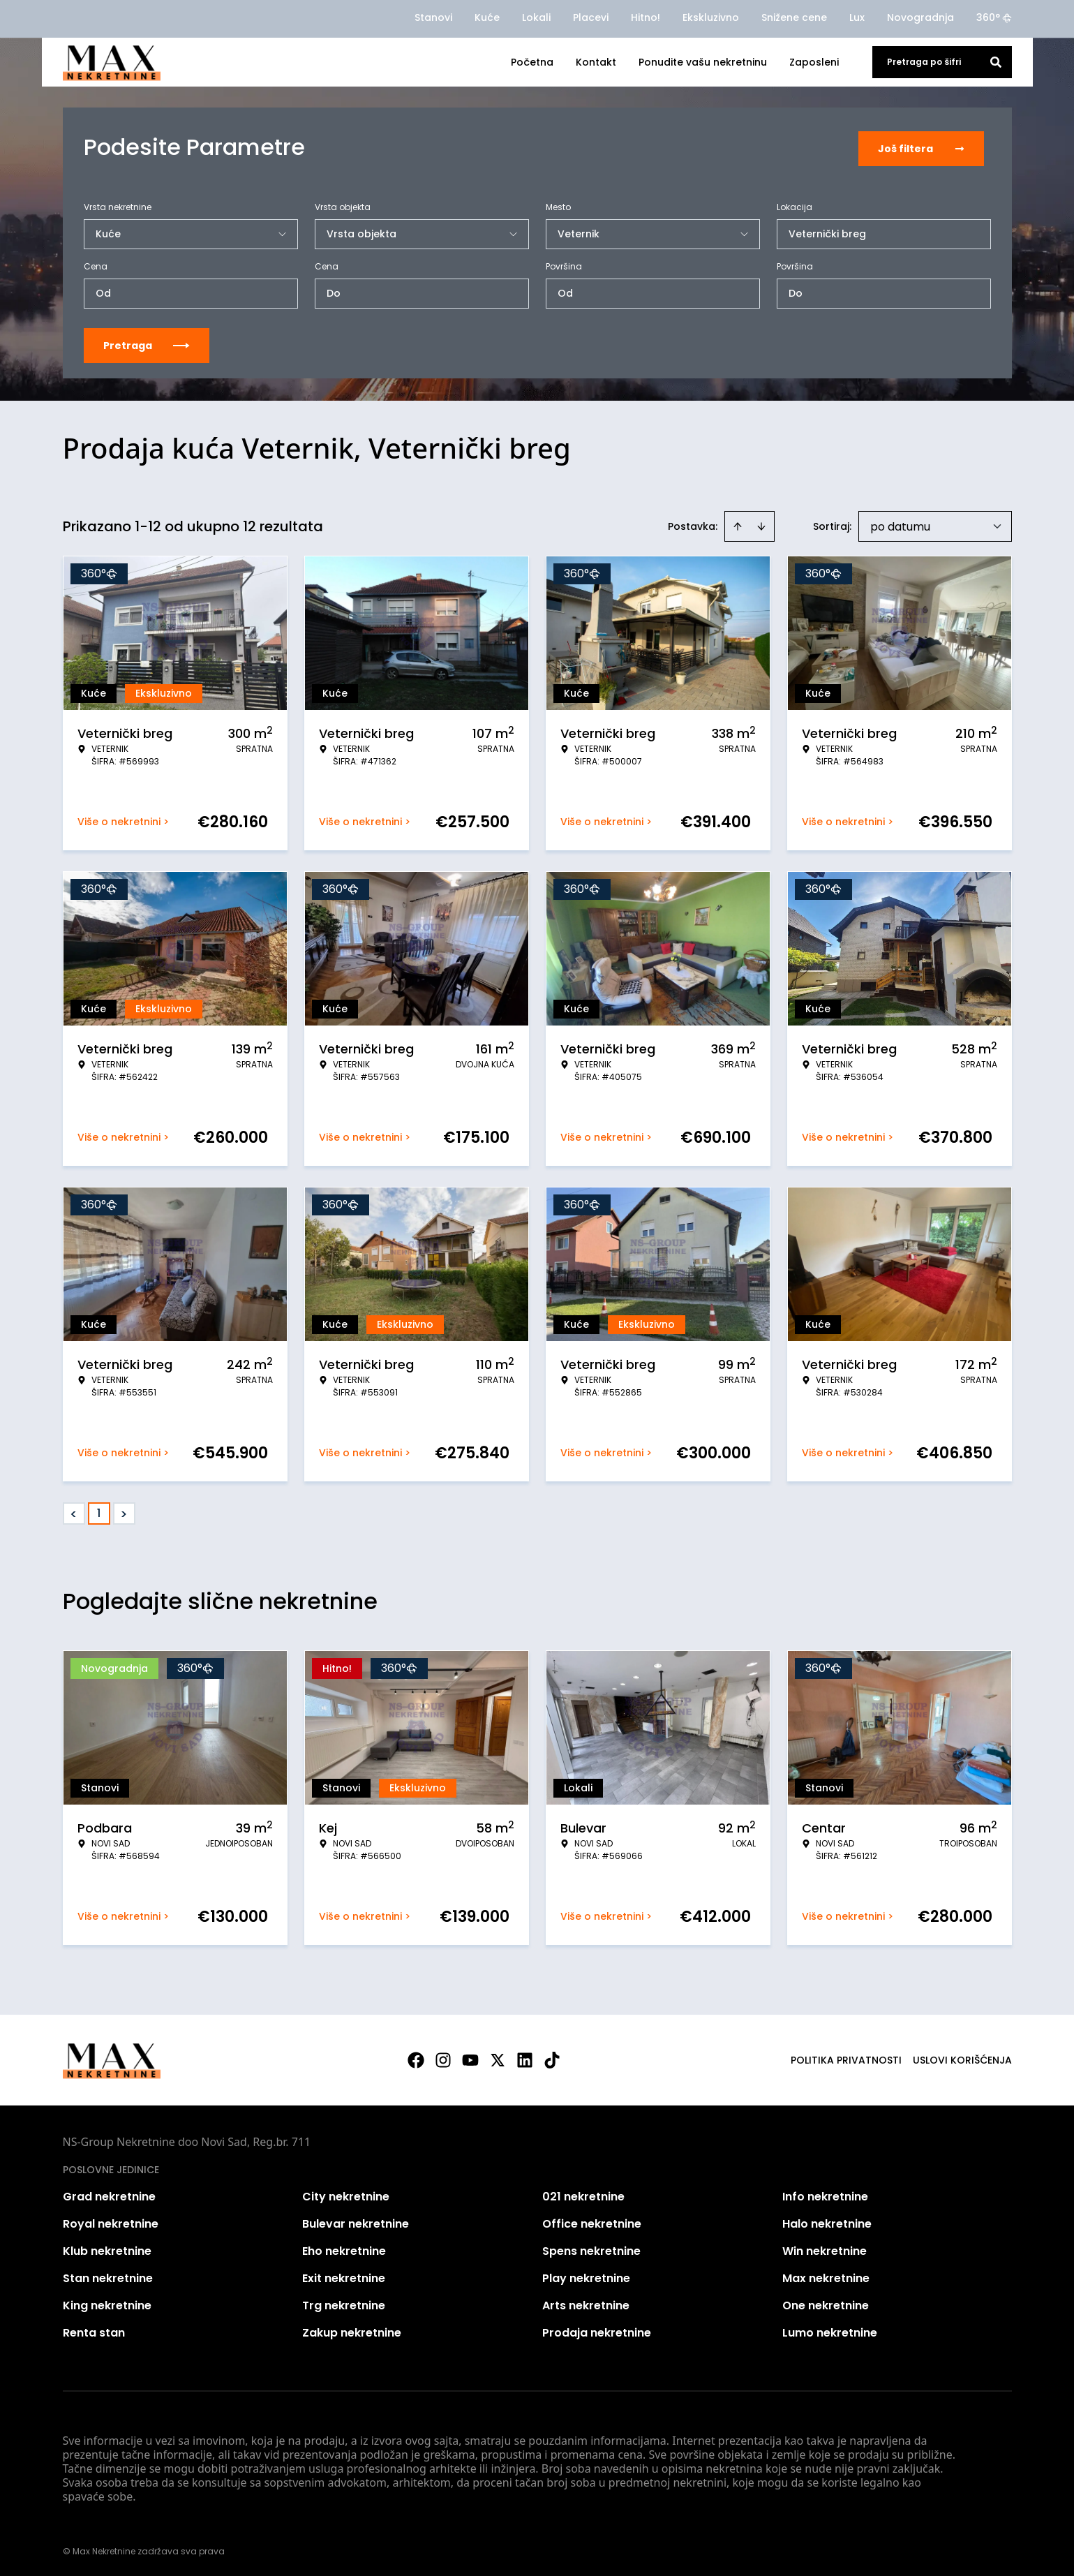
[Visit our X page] (497, 2057)
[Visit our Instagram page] (443, 2057)
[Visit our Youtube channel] (470, 2057)
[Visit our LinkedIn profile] (524, 2057)
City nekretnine (345, 2194)
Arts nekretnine (585, 2303)
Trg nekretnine (343, 2303)
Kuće (487, 17)
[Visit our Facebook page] (416, 2057)
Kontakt (596, 62)
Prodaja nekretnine (596, 2330)
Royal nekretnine (110, 2221)
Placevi (591, 17)
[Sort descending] (761, 523)
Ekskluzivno (711, 17)
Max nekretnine (826, 2275)
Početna (532, 62)
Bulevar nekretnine (355, 2221)
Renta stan (94, 2330)
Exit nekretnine (343, 2275)
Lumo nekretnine (829, 2330)
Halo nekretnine (827, 2221)
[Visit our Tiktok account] (552, 2057)
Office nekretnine (591, 2221)
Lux (857, 17)
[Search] (996, 62)
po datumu (900, 524)
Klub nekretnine (107, 2248)
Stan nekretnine (108, 2275)
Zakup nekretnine (351, 2330)
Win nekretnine (824, 2248)
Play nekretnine (586, 2275)
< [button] (73, 1511)
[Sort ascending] (737, 523)
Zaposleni (814, 62)
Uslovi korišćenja (962, 2057)
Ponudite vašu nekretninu (703, 62)
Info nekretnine (825, 2194)
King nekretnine (107, 2303)
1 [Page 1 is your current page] (98, 1510)
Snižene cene (794, 17)
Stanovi (433, 17)
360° (994, 17)
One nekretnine (825, 2303)
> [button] (124, 1511)
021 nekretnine (583, 2194)
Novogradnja (920, 17)
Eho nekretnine (344, 2248)
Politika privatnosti (846, 2057)
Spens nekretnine (591, 2248)
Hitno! (645, 17)
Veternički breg (827, 231)
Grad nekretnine (109, 2194)
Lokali (536, 17)
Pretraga (146, 343)
